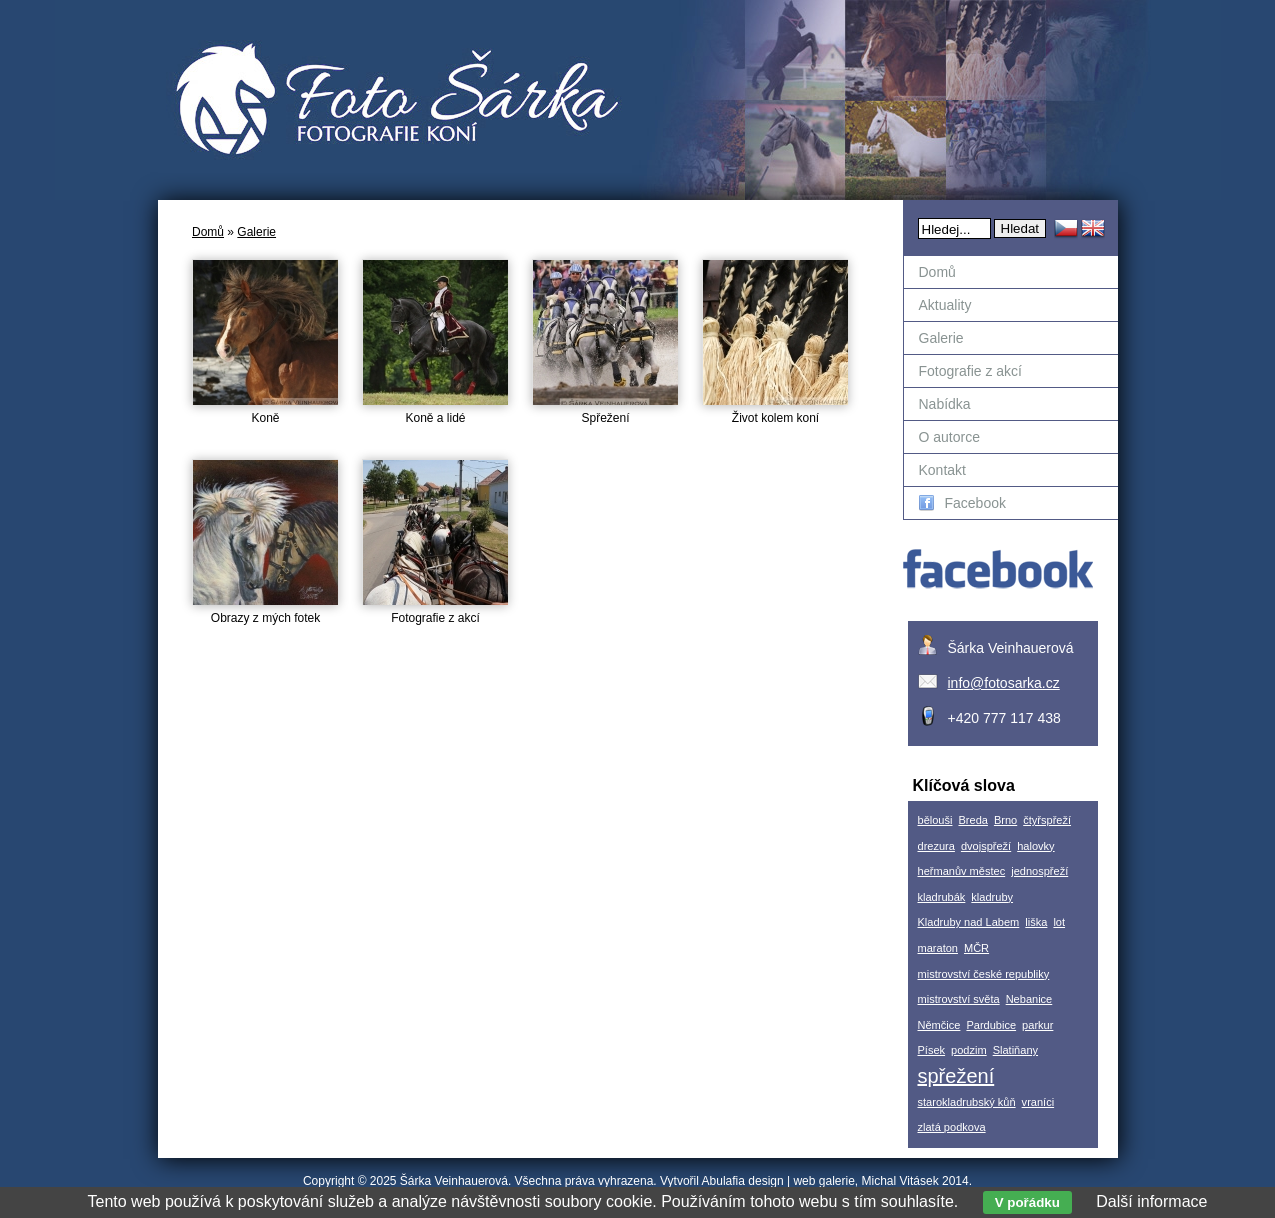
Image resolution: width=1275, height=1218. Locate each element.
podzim (969, 1050)
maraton (938, 948)
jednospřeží (1039, 871)
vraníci (1038, 1102)
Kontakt (942, 470)
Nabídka (945, 404)
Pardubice (991, 1025)
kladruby (992, 897)
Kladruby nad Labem (969, 922)
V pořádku (1027, 1202)
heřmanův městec (962, 871)
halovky (1035, 846)
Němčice (939, 1025)
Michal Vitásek (900, 1181)
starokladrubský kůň (967, 1102)
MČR (976, 948)
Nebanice (1029, 999)
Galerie (256, 232)
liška (1036, 922)
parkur (1037, 1025)
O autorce (949, 437)
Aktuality (945, 305)
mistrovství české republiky (984, 974)
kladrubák (942, 897)
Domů (208, 232)
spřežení (956, 1076)
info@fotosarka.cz (1004, 683)
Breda (972, 820)
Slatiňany (1015, 1050)
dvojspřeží (986, 846)
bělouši (935, 820)
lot (1059, 922)
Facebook (962, 503)
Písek (932, 1050)
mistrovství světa (959, 999)
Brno (1005, 820)
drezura (936, 846)
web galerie (823, 1181)
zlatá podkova (952, 1127)
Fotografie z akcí (971, 371)
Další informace (1151, 1201)
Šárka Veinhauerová (454, 1181)
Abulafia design (743, 1181)
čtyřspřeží (1047, 820)
